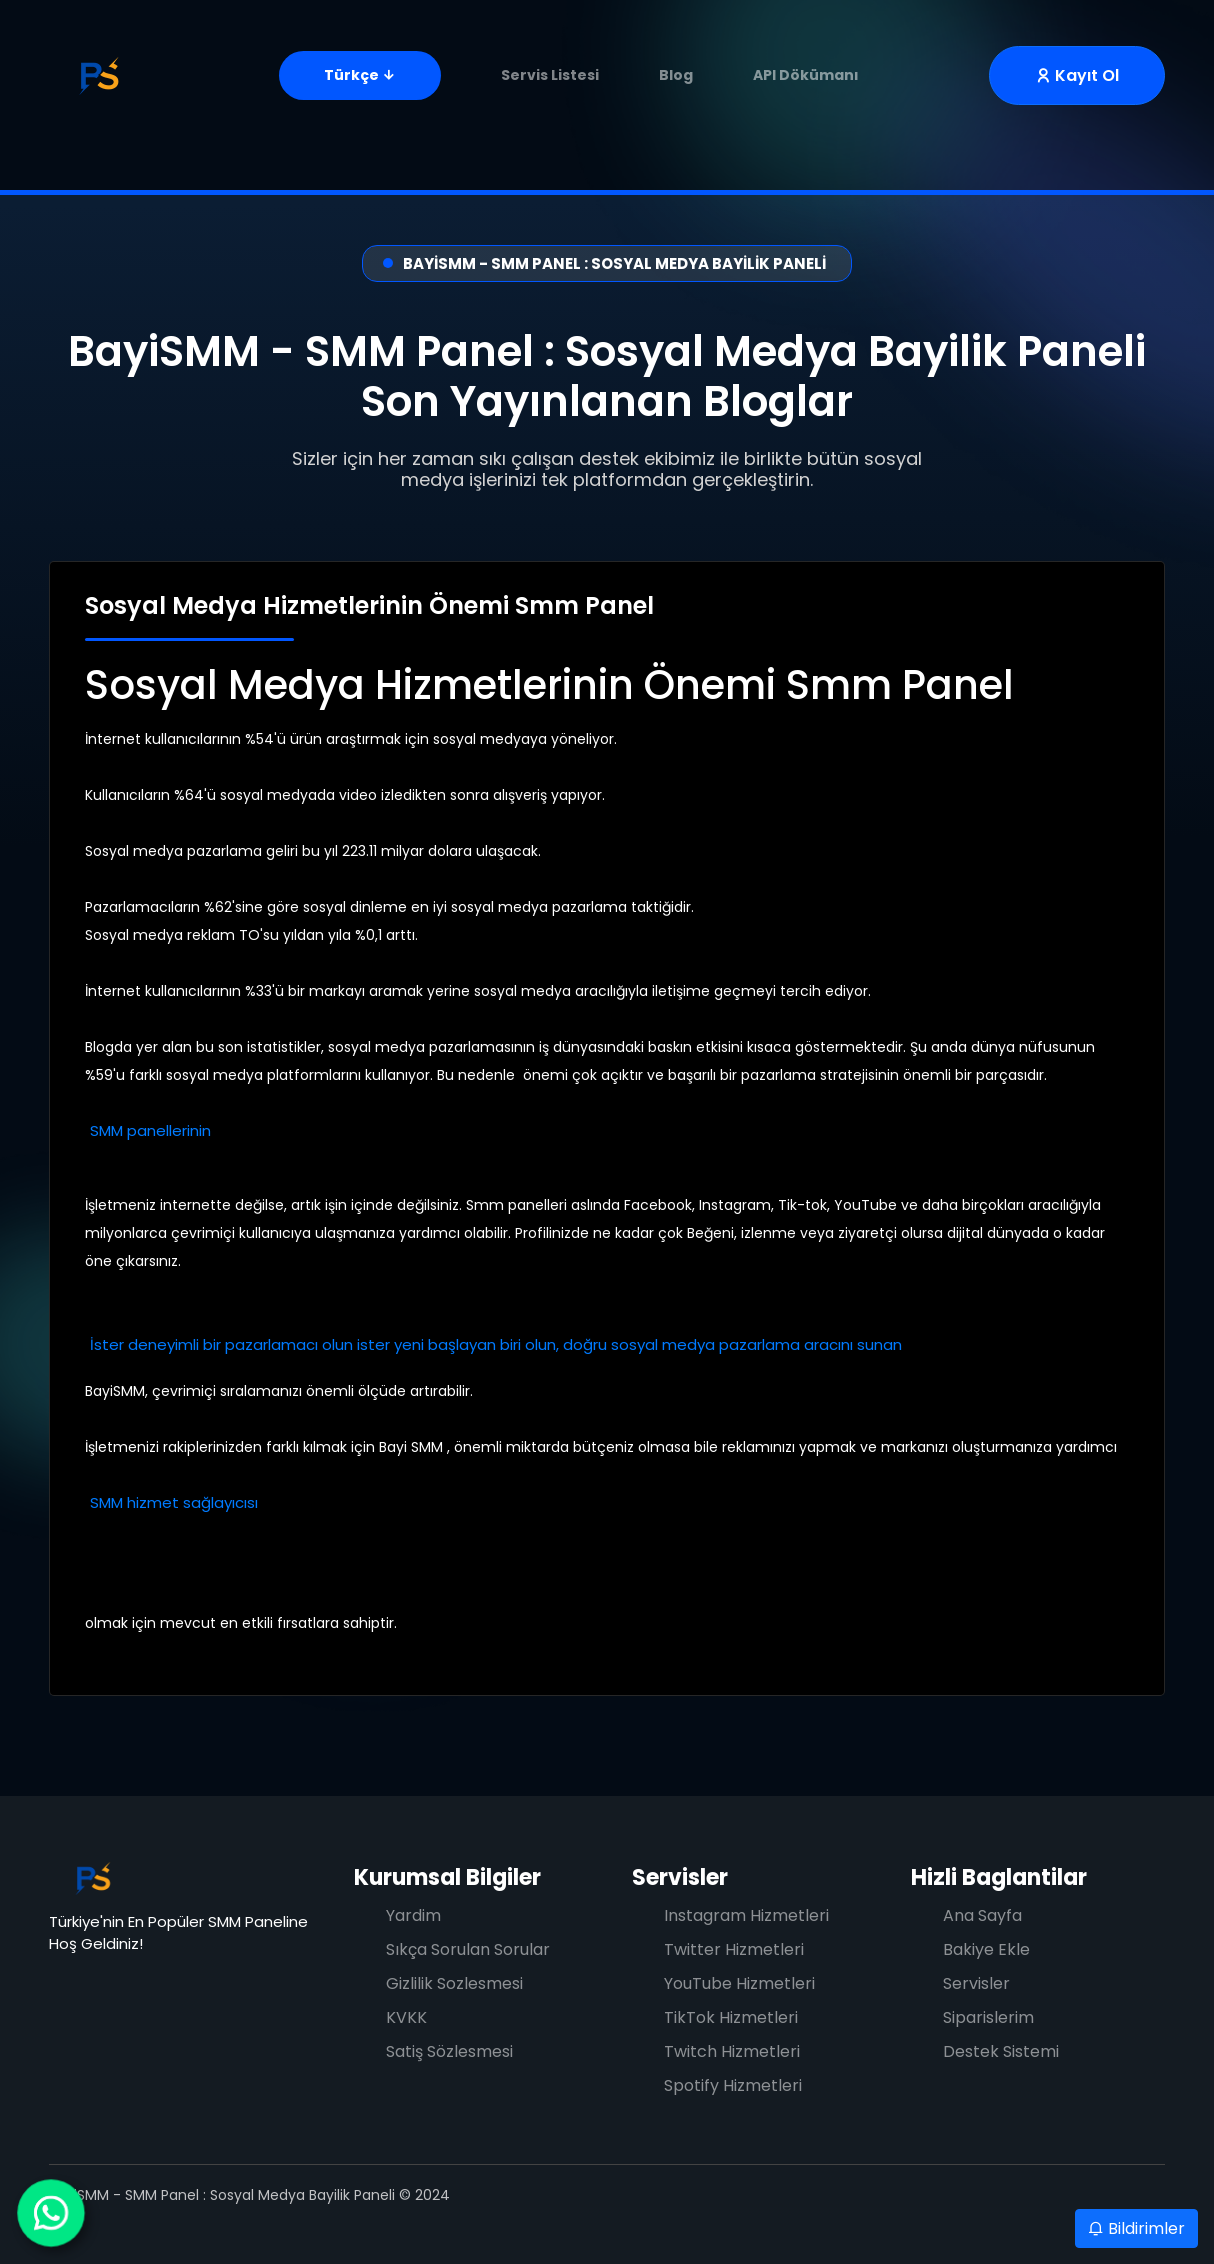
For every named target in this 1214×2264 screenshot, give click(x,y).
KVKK (406, 2017)
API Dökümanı (806, 75)
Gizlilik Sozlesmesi (454, 1983)
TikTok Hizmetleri (731, 2017)
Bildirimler (1136, 2228)
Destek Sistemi (1001, 2051)
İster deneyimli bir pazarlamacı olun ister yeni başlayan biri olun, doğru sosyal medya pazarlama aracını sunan (498, 1344)
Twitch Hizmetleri (732, 2051)
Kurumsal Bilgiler (447, 1877)
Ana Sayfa (982, 1915)
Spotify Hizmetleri (733, 2085)
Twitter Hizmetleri (734, 1949)
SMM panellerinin (150, 1130)
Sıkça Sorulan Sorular (468, 1949)
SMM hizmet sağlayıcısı (174, 1502)
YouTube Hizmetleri (739, 1983)
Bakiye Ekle (986, 1949)
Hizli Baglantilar (999, 1877)
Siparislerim (988, 2017)
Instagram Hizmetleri (746, 1915)
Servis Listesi (550, 75)
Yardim (413, 1915)
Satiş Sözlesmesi (449, 2051)
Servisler (680, 1877)
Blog (676, 75)
